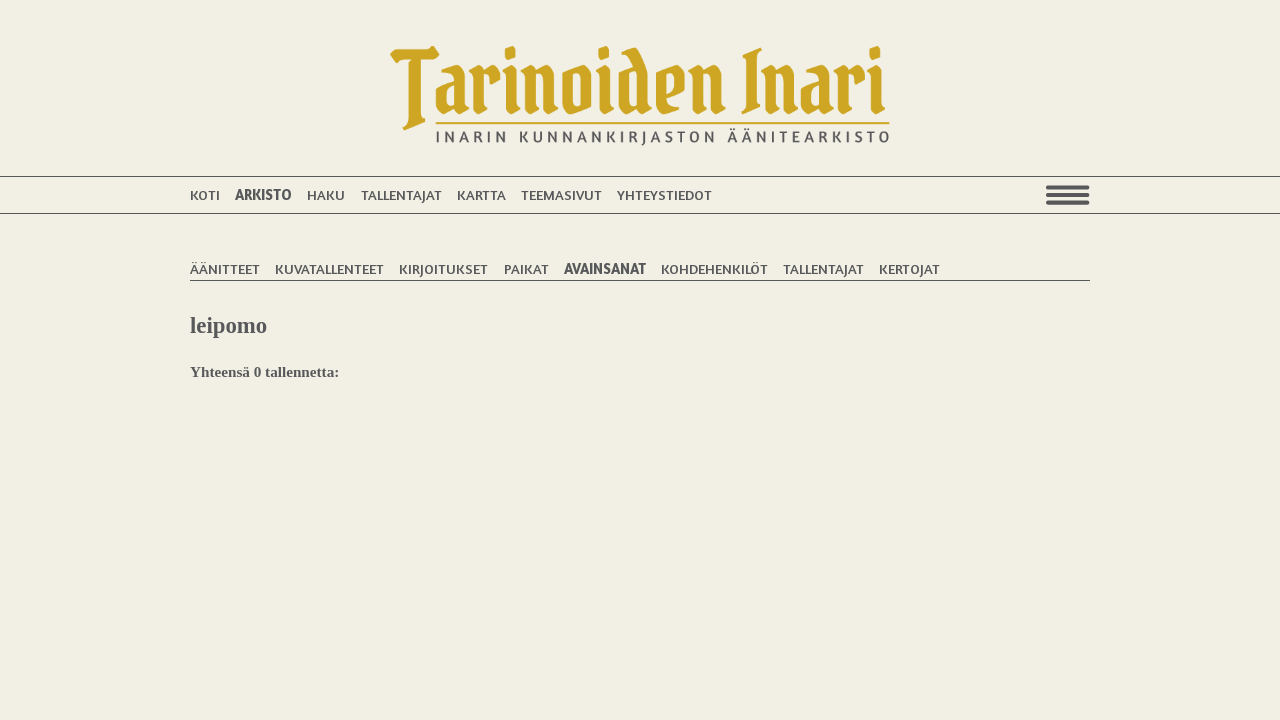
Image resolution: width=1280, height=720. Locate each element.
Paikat (526, 268)
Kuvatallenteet (329, 268)
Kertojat (909, 268)
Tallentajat (401, 194)
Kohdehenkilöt (714, 268)
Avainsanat (605, 268)
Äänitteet (225, 268)
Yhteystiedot (664, 194)
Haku (326, 194)
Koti (205, 194)
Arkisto (263, 194)
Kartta (481, 194)
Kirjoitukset (443, 268)
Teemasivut (561, 194)
